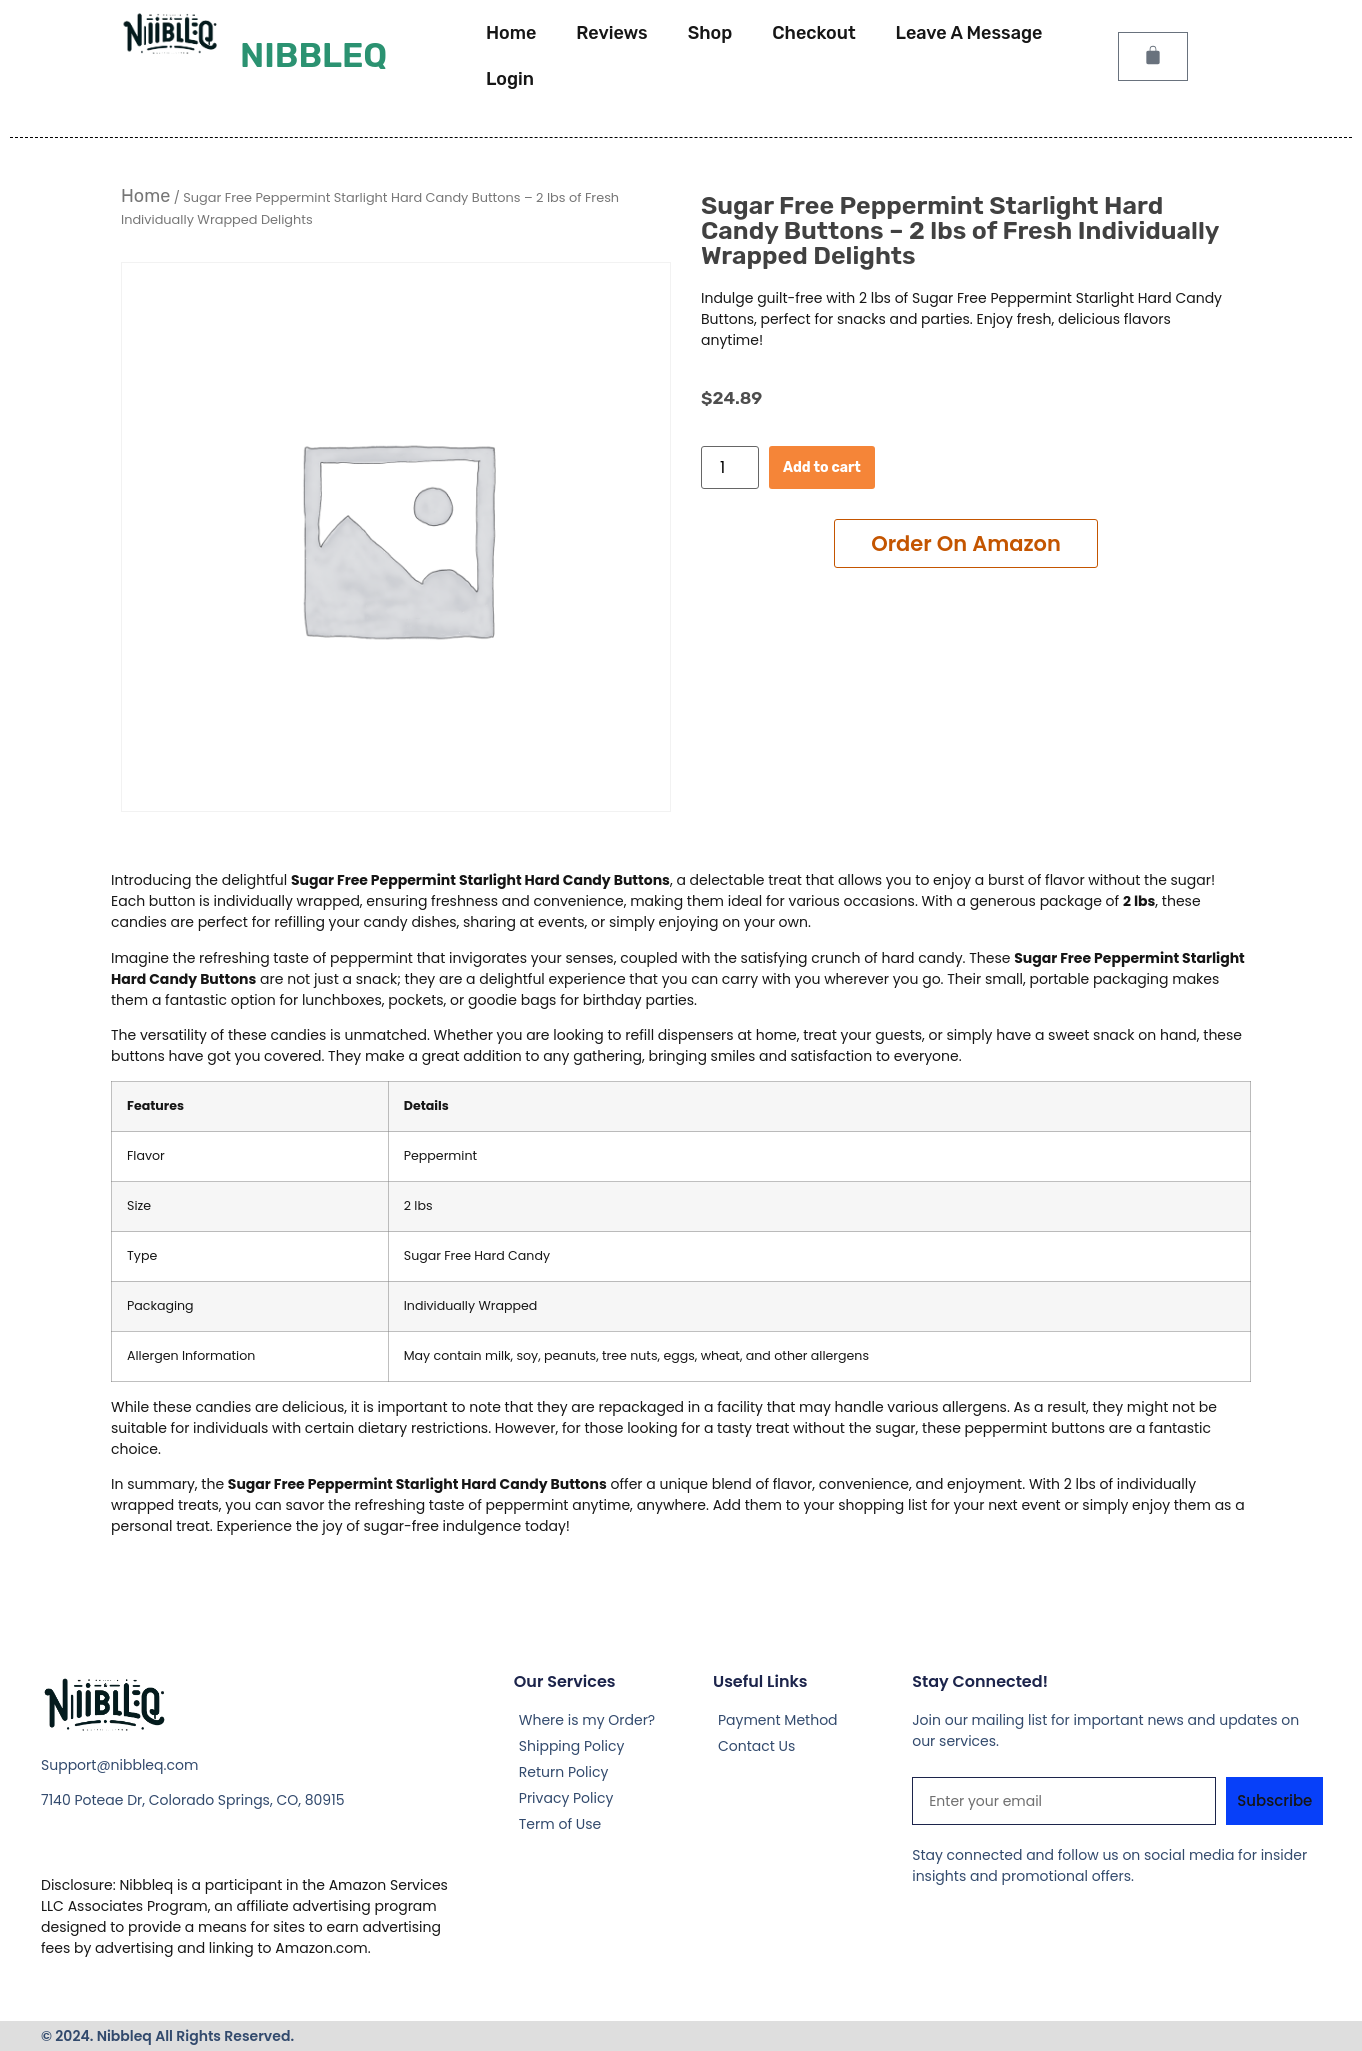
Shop (710, 33)
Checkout (813, 33)
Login (510, 79)
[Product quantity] (730, 467)
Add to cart (822, 467)
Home (511, 33)
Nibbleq (313, 55)
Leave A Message (969, 33)
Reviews (611, 33)
